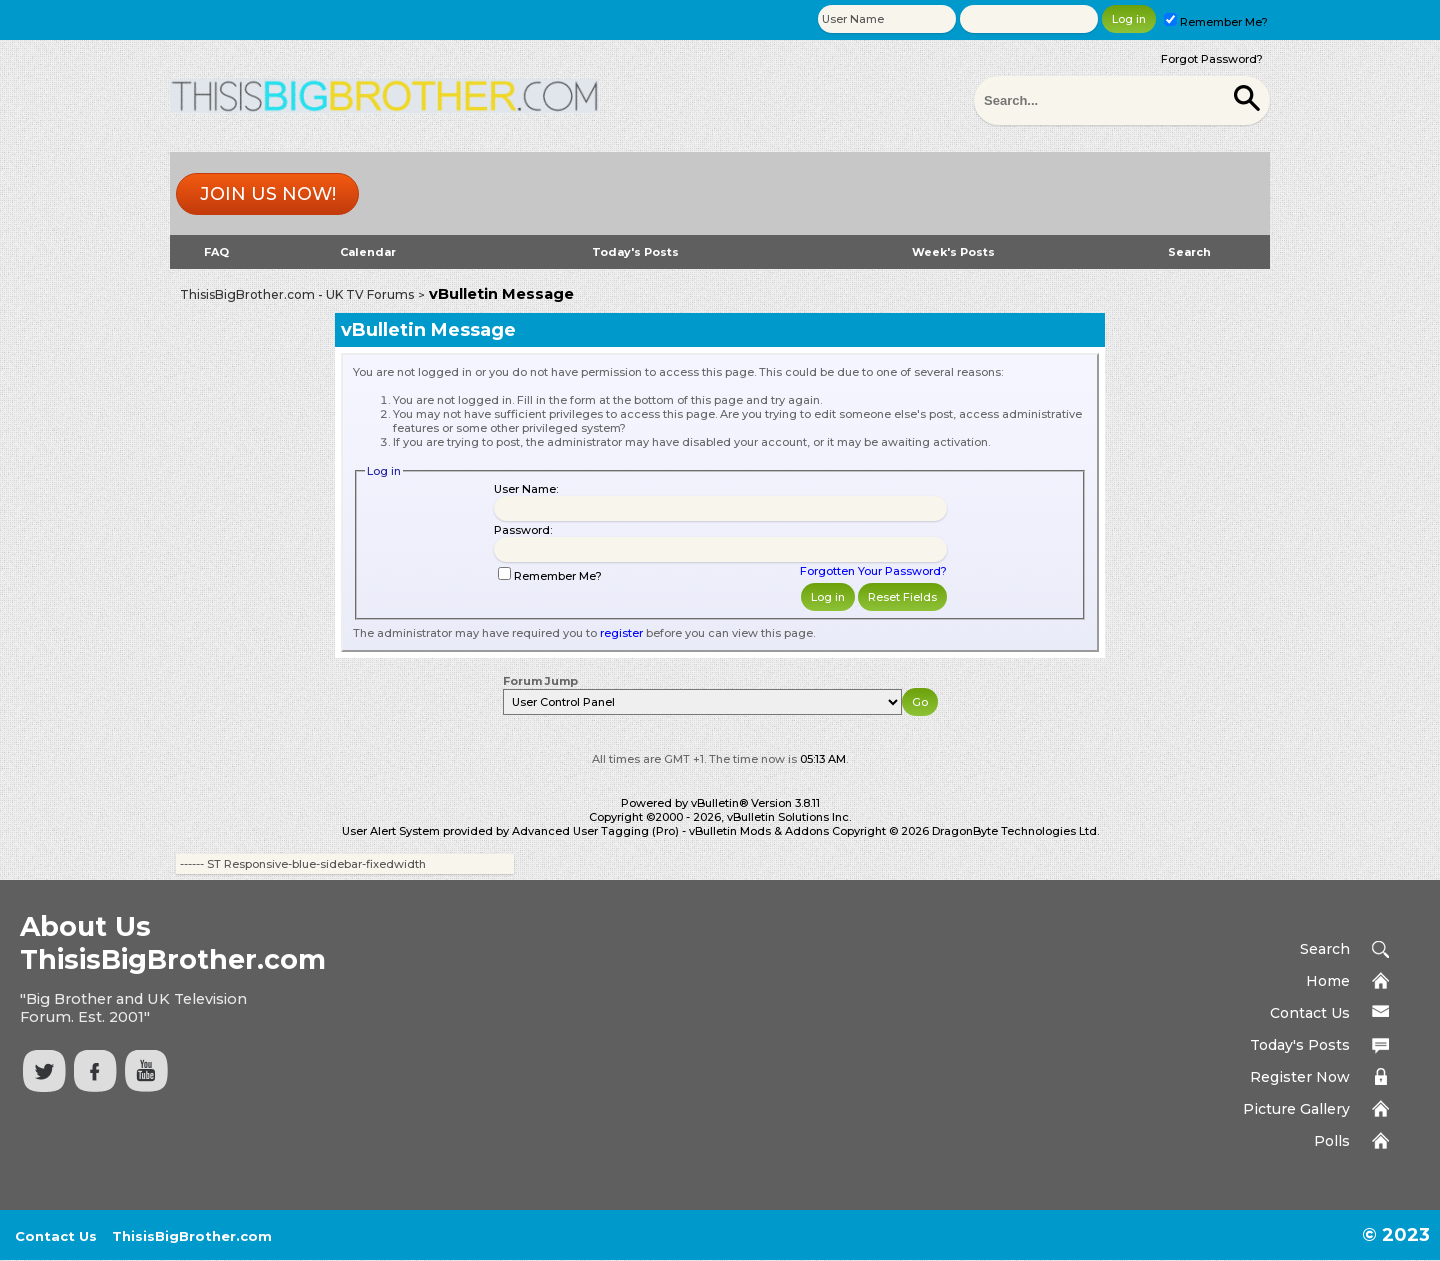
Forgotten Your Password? (873, 571)
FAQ (216, 252)
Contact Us (1310, 1013)
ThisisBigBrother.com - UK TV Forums (297, 294)
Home (1328, 981)
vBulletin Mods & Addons (759, 831)
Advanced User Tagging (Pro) (595, 831)
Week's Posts (953, 252)
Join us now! (268, 194)
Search (1189, 252)
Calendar (368, 252)
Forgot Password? (1212, 59)
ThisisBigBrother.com (192, 1236)
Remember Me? (1216, 22)
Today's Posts (635, 252)
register (621, 633)
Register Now (1300, 1077)
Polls (1332, 1141)
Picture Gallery (1296, 1109)
